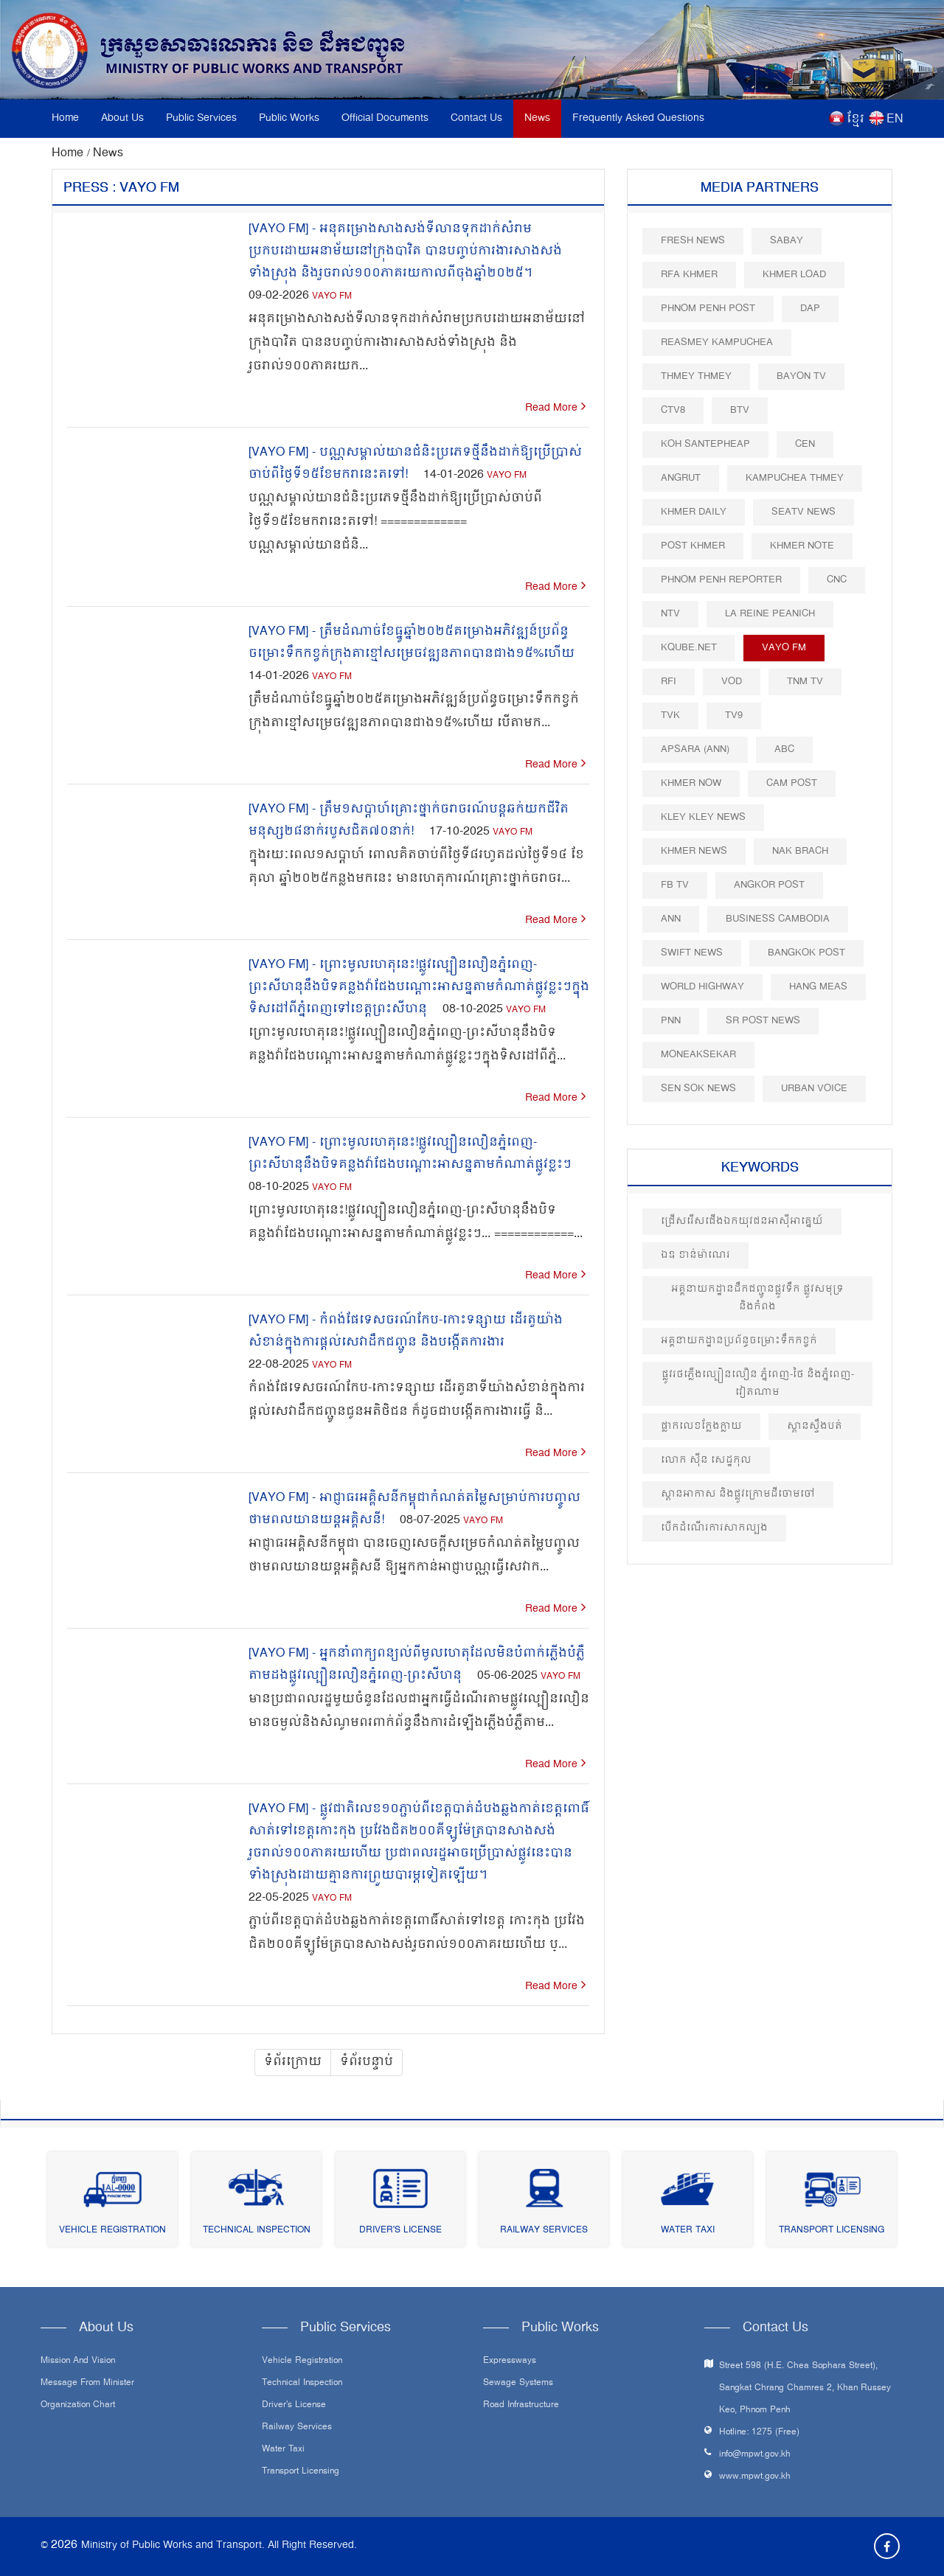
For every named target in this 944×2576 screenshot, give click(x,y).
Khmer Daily (693, 512)
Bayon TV (801, 376)
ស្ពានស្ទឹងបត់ (814, 1426)
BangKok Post (806, 952)
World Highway (702, 986)
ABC (784, 749)
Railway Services (544, 2230)
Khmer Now (691, 783)
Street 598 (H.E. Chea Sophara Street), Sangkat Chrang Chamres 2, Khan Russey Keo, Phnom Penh (805, 2388)
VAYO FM (332, 296)
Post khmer (693, 545)
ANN (671, 919)
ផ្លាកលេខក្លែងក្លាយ (701, 1426)
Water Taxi (688, 2230)
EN (894, 119)
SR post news (763, 1020)
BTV (739, 410)
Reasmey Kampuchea (717, 342)
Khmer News (694, 851)
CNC (837, 579)
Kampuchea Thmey (795, 478)
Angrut (681, 478)
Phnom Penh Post (708, 308)
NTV (670, 613)
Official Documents (384, 118)
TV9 (734, 715)
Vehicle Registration (112, 2230)
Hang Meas (818, 986)
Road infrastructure (521, 2405)
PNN (671, 1020)
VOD (731, 681)
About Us (122, 118)
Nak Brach (800, 851)
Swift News (692, 952)
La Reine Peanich (770, 613)
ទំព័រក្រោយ (293, 2062)
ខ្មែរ (855, 119)
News (537, 118)
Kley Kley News (703, 817)
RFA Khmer (689, 274)
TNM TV (805, 681)
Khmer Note (802, 545)
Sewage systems (518, 2383)
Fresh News (693, 240)
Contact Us (476, 118)
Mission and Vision (78, 2361)
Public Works (289, 118)
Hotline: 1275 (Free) (759, 2432)
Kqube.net (689, 647)
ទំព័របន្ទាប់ (366, 2062)
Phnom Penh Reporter (721, 579)
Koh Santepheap (705, 444)
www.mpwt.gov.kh (755, 2477)
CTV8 (673, 410)
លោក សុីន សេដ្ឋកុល (706, 1460)
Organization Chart (78, 2405)
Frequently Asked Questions (638, 118)
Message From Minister (87, 2383)
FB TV (675, 885)
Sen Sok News (698, 1088)
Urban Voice (814, 1088)
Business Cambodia (778, 919)
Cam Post (791, 783)
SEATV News (803, 512)
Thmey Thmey (696, 376)
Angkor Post (769, 885)
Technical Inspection (256, 2230)
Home (65, 118)
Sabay (786, 240)
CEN (805, 444)
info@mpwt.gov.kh (755, 2454)
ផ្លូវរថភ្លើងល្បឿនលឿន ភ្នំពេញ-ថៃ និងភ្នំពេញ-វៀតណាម (758, 1383)
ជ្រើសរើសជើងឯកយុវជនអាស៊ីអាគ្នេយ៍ (742, 1221)
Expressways (509, 2361)
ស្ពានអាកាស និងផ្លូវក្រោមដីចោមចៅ (738, 1494)
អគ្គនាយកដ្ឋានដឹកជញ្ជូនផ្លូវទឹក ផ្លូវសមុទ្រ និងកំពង (757, 1298)
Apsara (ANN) (695, 749)
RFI (668, 681)
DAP (810, 308)
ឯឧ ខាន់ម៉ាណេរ (695, 1255)
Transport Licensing (831, 2230)
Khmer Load (794, 274)
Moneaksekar (698, 1054)
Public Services (201, 118)
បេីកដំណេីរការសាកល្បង (714, 1528)
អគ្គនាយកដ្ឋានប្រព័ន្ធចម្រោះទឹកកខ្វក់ (739, 1340)
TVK (670, 715)
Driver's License (400, 2230)
